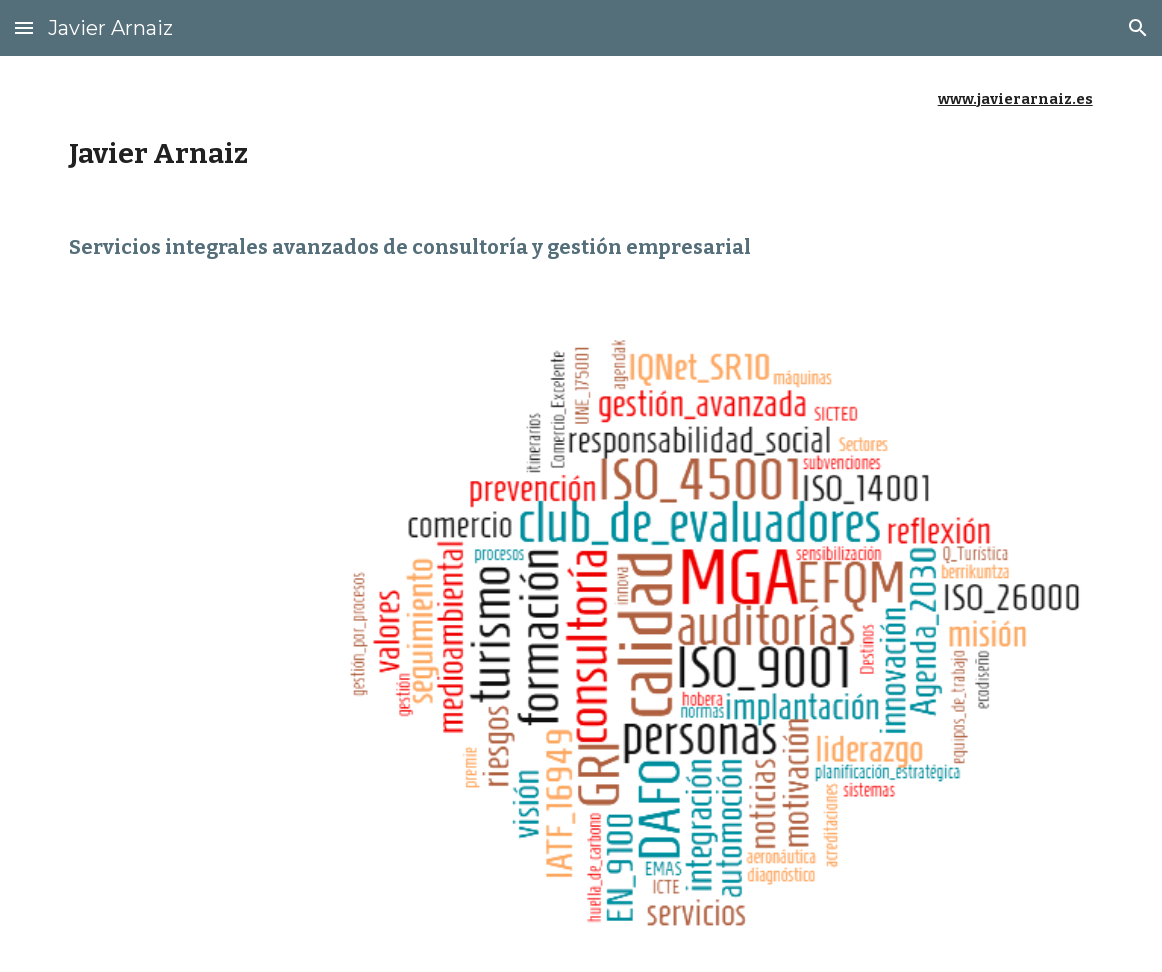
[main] (580, 129)
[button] (24, 27)
